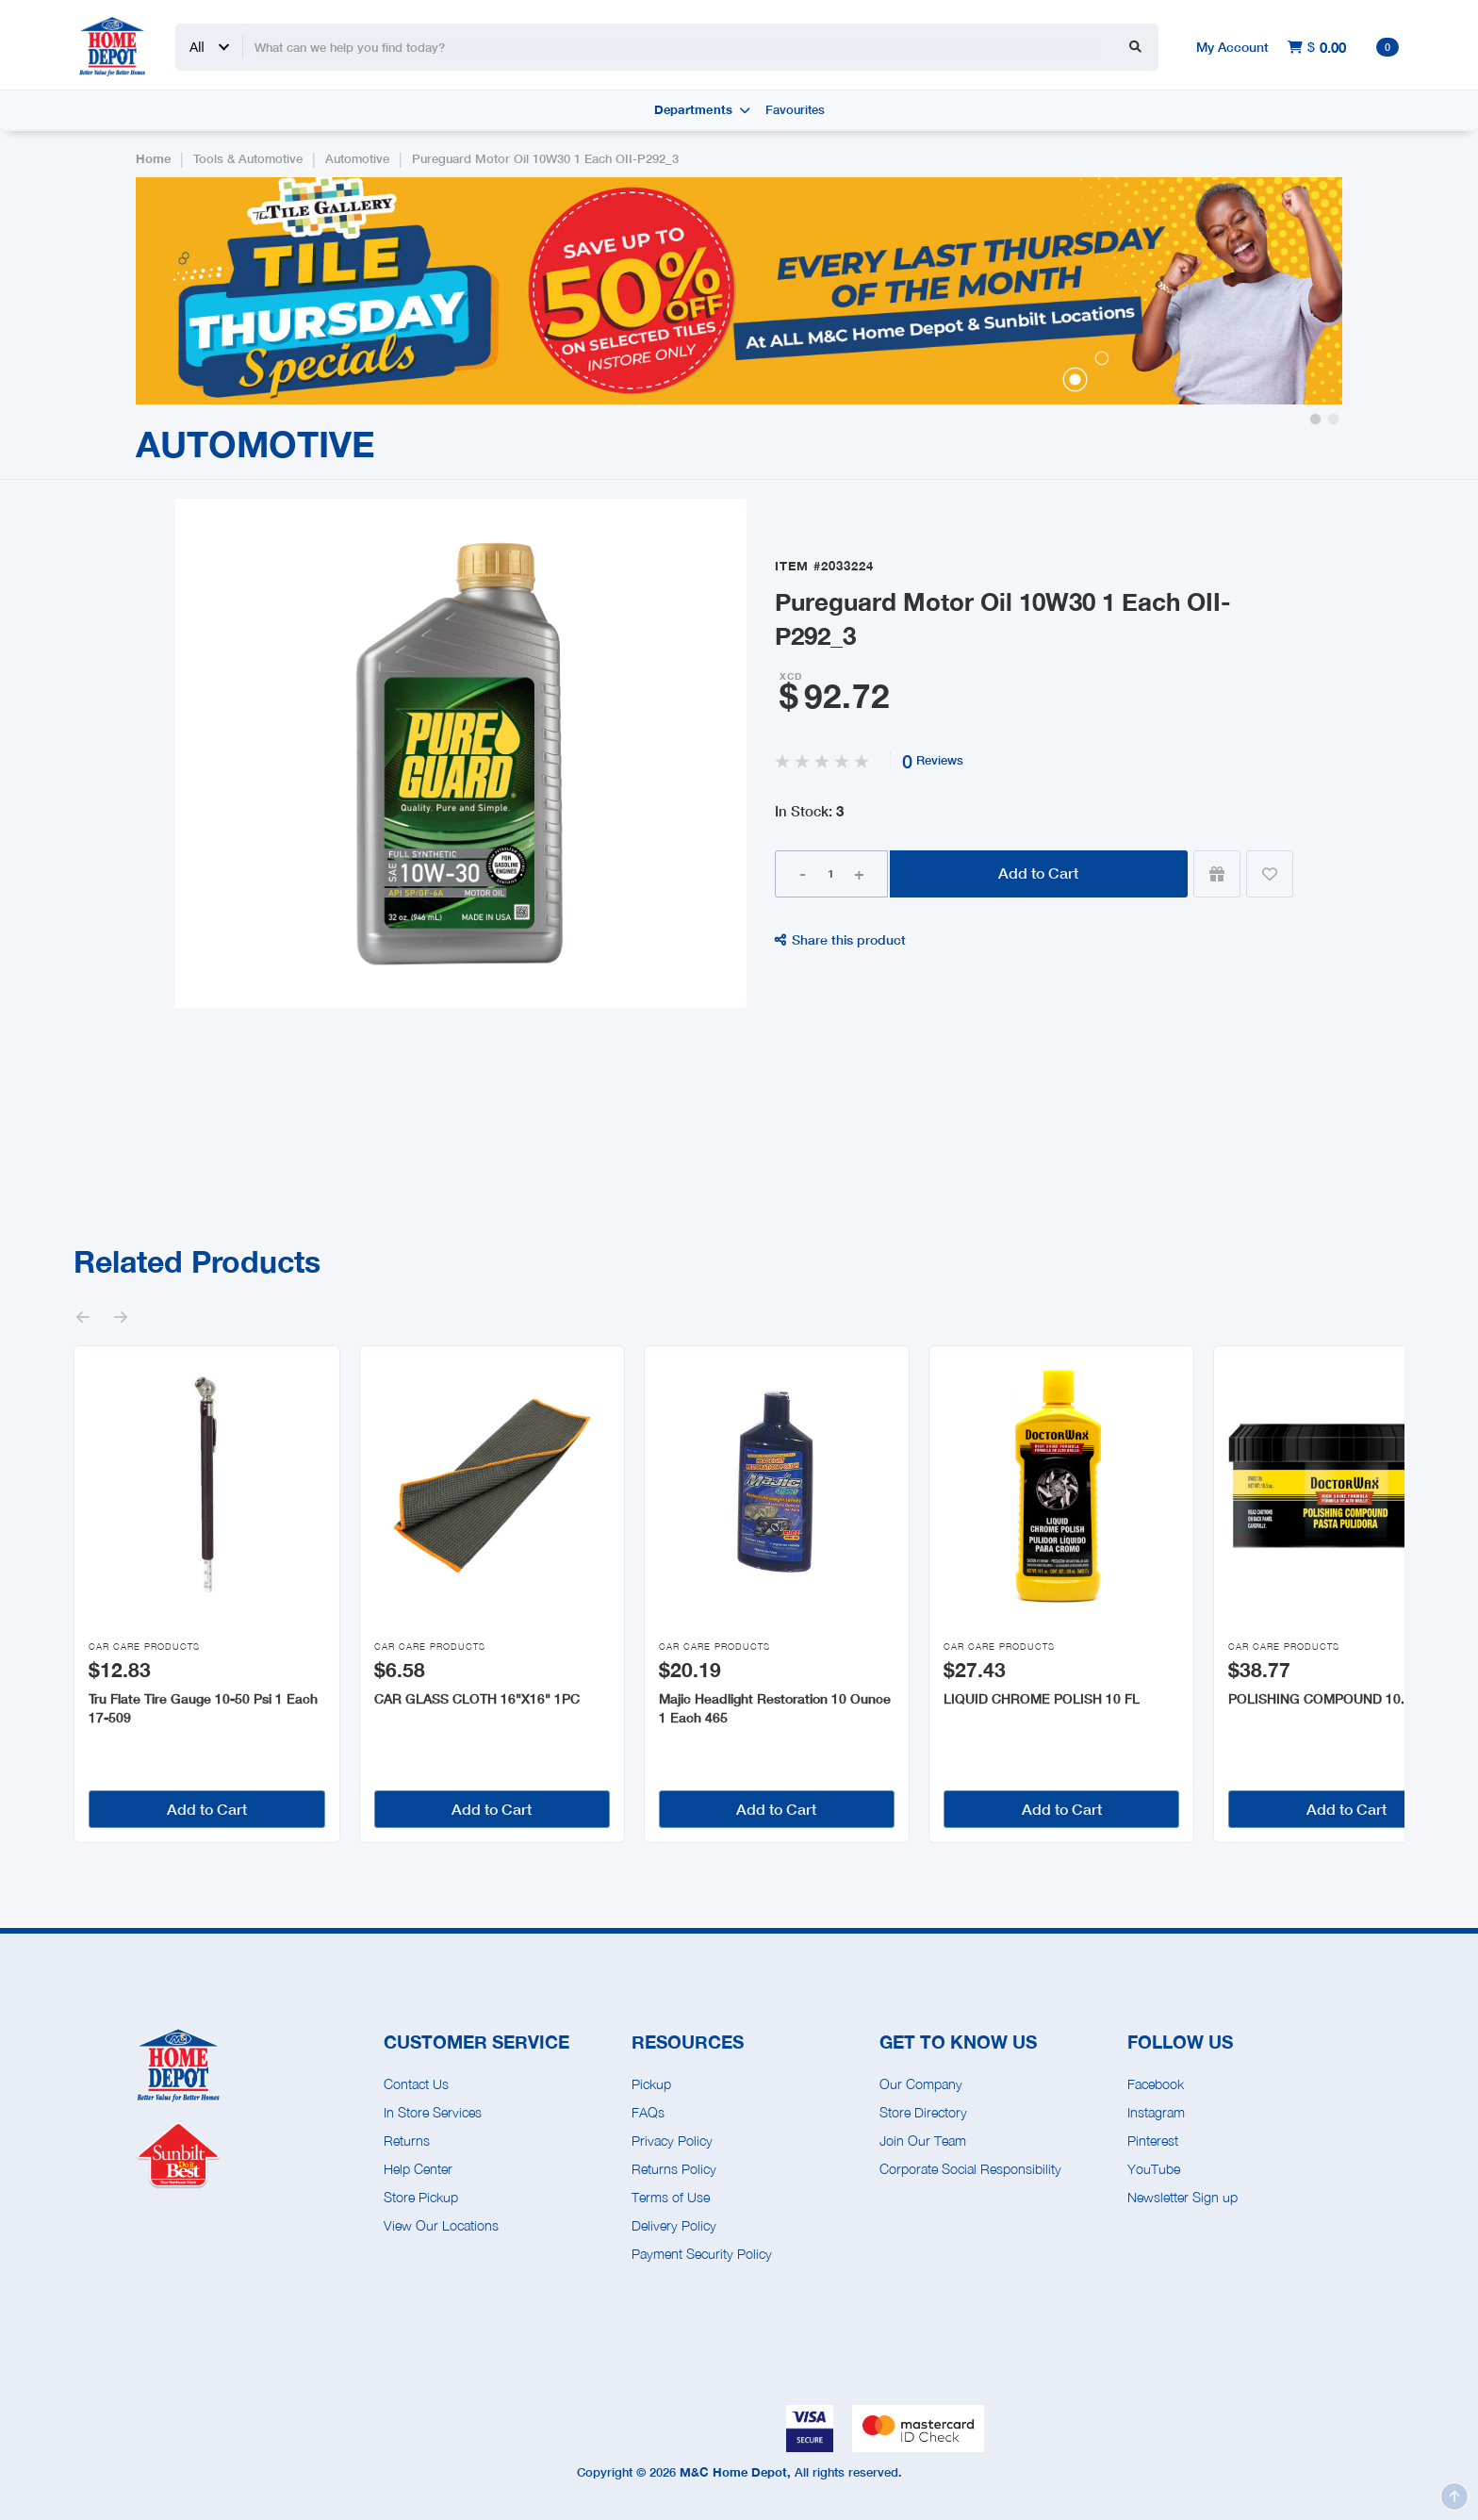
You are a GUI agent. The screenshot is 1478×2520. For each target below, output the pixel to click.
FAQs (648, 2112)
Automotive (357, 159)
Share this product (840, 939)
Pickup (651, 2084)
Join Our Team (922, 2141)
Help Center (418, 2169)
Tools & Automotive (248, 159)
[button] (1315, 419)
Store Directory (923, 2112)
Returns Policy (674, 2169)
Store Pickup (421, 2197)
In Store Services (433, 2112)
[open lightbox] (460, 753)
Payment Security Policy (702, 2254)
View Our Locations (441, 2225)
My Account (1232, 47)
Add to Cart (1038, 872)
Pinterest (1152, 2141)
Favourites (795, 110)
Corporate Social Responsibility (970, 2169)
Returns (407, 2141)
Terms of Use (671, 2197)
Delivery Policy (674, 2225)
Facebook (1155, 2084)
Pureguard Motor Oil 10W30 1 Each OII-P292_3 (545, 159)
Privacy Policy (672, 2141)
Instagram (1156, 2112)
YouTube (1153, 2169)
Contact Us (416, 2084)
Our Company (920, 2084)
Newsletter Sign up (1182, 2197)
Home (153, 159)
